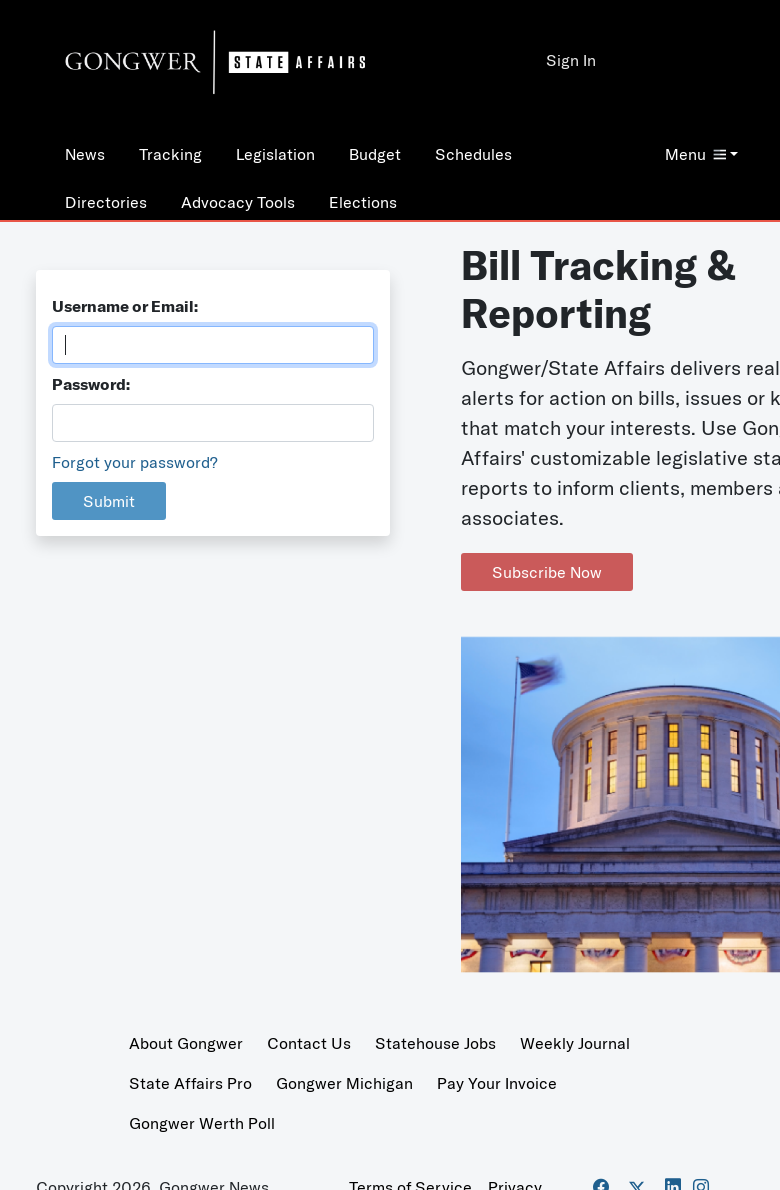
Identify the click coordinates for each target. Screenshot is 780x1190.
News (85, 154)
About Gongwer (186, 1043)
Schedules (473, 154)
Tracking (170, 154)
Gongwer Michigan (344, 1083)
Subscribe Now (547, 572)
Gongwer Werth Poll (202, 1123)
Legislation (275, 154)
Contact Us (309, 1043)
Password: (91, 384)
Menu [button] (695, 154)
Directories (106, 202)
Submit (109, 501)
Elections (363, 202)
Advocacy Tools (238, 202)
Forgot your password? (135, 462)
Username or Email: (125, 306)
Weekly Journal (575, 1043)
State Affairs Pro (190, 1083)
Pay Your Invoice (497, 1083)
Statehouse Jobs (435, 1043)
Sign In (571, 60)
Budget (375, 154)
